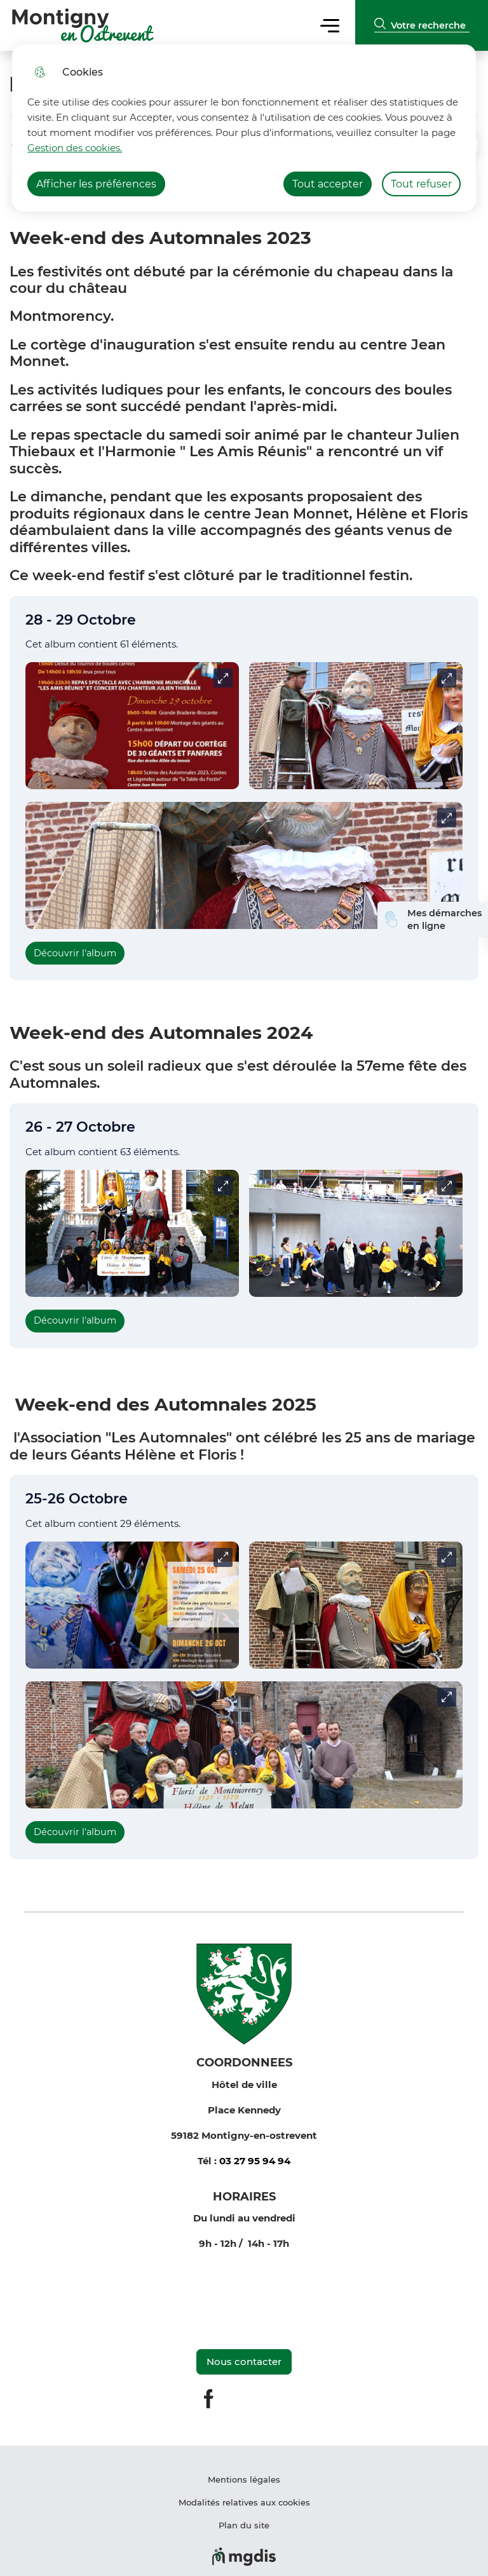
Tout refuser (421, 184)
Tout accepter (327, 184)
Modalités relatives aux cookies (244, 2502)
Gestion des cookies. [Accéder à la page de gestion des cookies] (74, 148)
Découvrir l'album (75, 953)
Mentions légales (244, 2479)
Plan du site (244, 2525)
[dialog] (244, 128)
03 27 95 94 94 (254, 2161)
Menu (329, 25)
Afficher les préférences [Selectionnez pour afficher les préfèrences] (96, 184)
